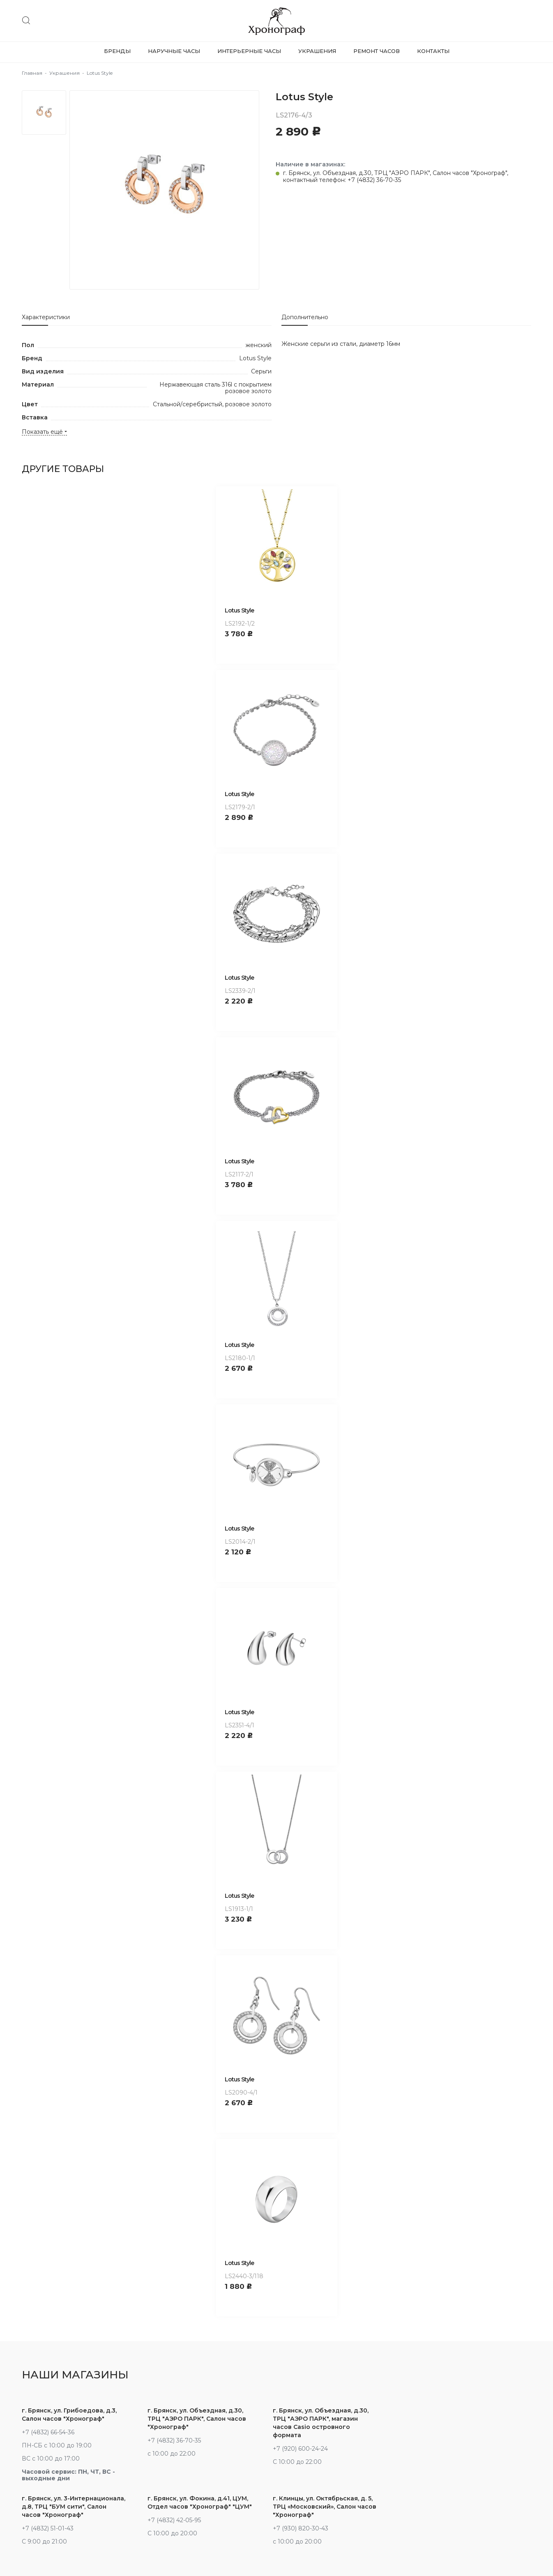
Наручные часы (174, 51)
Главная (32, 73)
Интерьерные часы (249, 51)
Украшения (317, 51)
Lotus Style (239, 610)
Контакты (433, 51)
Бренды (117, 51)
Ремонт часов (376, 51)
